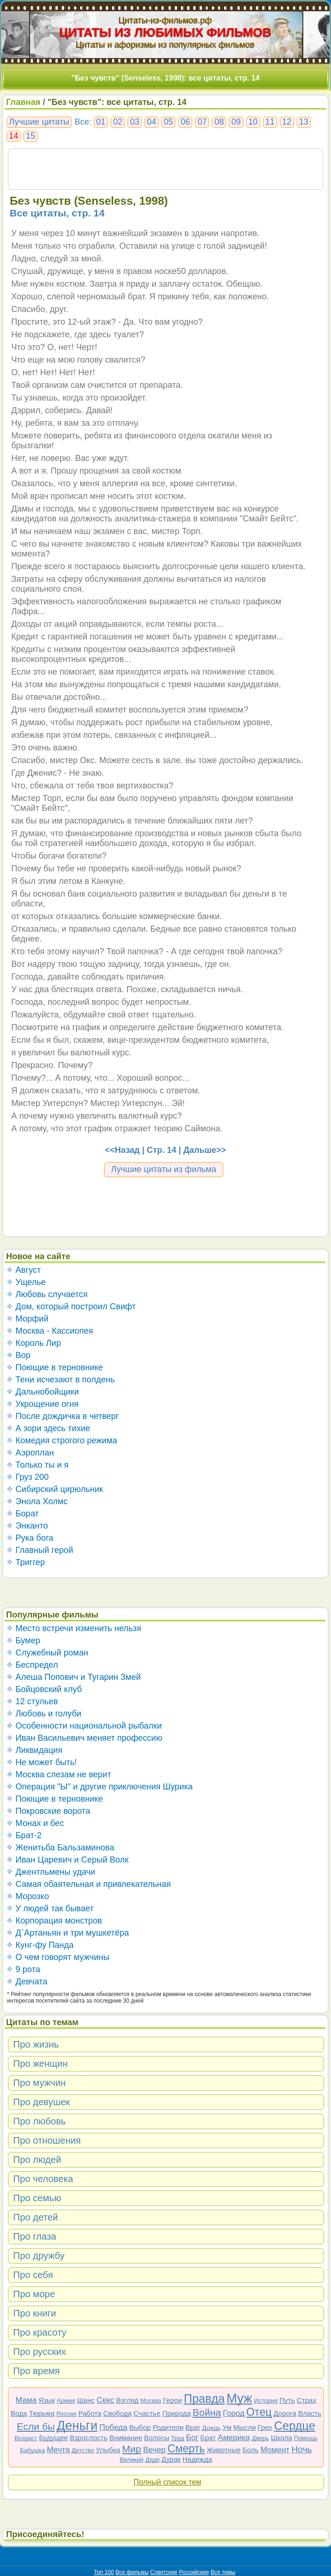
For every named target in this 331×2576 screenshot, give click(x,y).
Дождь (212, 2427)
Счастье (147, 2413)
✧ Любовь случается (47, 1294)
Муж (239, 2398)
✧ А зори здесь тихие (48, 1428)
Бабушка (32, 2450)
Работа (90, 2413)
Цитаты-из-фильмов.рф (165, 20)
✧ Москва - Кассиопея (49, 1331)
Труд (177, 2438)
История (266, 2400)
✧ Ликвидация (34, 1750)
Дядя (152, 2459)
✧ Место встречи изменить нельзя (73, 1628)
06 (185, 121)
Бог (192, 2437)
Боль (250, 2450)
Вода (19, 2413)
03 (134, 121)
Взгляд (127, 2400)
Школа (282, 2438)
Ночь (302, 2449)
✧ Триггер (25, 1562)
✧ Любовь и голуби (44, 1713)
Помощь (305, 2438)
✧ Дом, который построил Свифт (70, 1306)
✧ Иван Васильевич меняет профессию (84, 1738)
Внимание (125, 2438)
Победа (113, 2427)
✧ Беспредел (32, 1665)
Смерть (186, 2448)
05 (168, 121)
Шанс (86, 2400)
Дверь (260, 2438)
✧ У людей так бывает (50, 1908)
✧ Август (23, 1270)
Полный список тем (167, 2482)
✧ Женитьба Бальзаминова (60, 1847)
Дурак (171, 2459)
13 (303, 121)
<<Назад (122, 1150)
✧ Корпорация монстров (54, 1920)
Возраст (26, 2438)
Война (207, 2412)
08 (219, 121)
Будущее (53, 2438)
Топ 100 (104, 2572)
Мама (26, 2400)
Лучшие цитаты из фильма (164, 1169)
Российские (194, 2572)
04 (151, 121)
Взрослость (89, 2438)
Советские (163, 2572)
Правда (204, 2398)
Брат (208, 2438)
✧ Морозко (27, 1896)
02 (117, 121)
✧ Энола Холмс (37, 1501)
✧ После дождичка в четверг (62, 1416)
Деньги (77, 2426)
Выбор (140, 2427)
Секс (105, 2400)
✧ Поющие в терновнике (54, 1367)
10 (253, 121)
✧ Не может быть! (41, 1762)
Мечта (58, 2449)
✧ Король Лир (33, 1343)
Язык (46, 2400)
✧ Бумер (23, 1640)
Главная (23, 102)
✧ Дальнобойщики (42, 1391)
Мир (131, 2448)
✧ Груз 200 (27, 1477)
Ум (227, 2427)
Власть (309, 2413)
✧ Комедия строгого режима (61, 1440)
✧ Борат (22, 1513)
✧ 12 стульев (32, 1701)
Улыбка (108, 2450)
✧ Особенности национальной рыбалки (84, 1725)
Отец (258, 2412)
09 (236, 121)
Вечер (154, 2449)
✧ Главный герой (39, 1550)
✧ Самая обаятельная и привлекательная (88, 1884)
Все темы (223, 2572)
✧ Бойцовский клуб (44, 1689)
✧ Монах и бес (35, 1823)
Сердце (294, 2425)
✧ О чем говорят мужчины (57, 1957)
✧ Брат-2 (24, 1835)
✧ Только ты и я (37, 1465)
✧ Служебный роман (47, 1652)
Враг (193, 2427)
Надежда (197, 2459)
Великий (132, 2459)
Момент (275, 2449)
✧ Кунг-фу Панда (40, 1945)
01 (100, 121)
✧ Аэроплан (30, 1452)
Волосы (156, 2438)
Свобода (117, 2413)
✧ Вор (18, 1355)
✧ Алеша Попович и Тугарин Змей (73, 1677)
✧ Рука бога (29, 1538)
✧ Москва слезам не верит (58, 1774)
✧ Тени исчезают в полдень (60, 1379)
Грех (264, 2427)
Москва (150, 2400)
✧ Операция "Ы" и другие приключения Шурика (99, 1786)
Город (233, 2413)
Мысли (244, 2427)
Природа (176, 2413)
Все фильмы (132, 2572)
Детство (83, 2450)
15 (30, 136)
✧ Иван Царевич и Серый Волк (67, 1859)
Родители (167, 2427)
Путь (287, 2400)
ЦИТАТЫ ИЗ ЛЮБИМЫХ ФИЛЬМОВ (165, 32)
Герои (172, 2400)
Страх (306, 2400)
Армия (66, 2400)
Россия (66, 2413)
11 (270, 121)
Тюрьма (42, 2413)
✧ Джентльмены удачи (50, 1872)
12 (287, 121)
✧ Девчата (26, 1981)
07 (202, 121)
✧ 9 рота (23, 1969)
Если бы (36, 2426)
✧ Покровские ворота (48, 1811)
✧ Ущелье (26, 1282)
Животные (224, 2450)
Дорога (284, 2413)
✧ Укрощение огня (42, 1404)
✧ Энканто (27, 1525)
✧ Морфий (27, 1318)
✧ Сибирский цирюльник (54, 1489)
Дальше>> (204, 1150)
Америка (234, 2437)
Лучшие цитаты (39, 121)
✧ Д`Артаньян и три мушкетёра (67, 1933)
